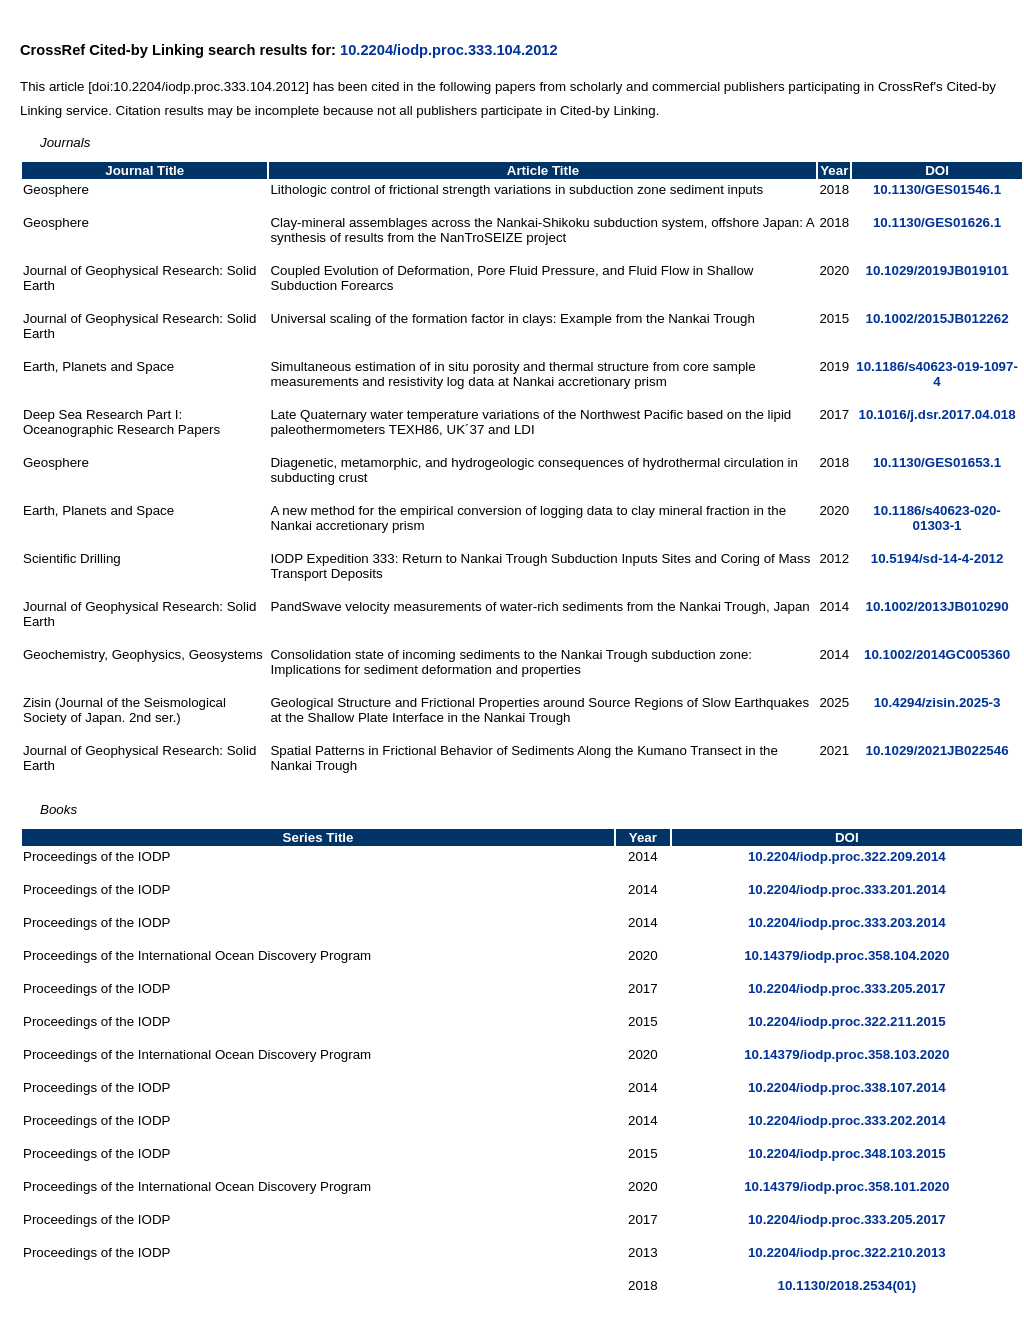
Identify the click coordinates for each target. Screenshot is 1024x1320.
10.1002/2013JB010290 (937, 606)
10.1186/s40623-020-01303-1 (936, 518)
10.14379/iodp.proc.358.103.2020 (846, 1054)
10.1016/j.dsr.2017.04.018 (936, 414)
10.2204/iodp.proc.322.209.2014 (847, 856)
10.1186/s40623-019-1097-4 (937, 374)
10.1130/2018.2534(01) (847, 1285)
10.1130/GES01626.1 (937, 222)
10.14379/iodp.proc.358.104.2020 (846, 955)
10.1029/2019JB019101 (937, 270)
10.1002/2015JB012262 (937, 318)
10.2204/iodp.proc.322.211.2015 (847, 1021)
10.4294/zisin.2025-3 (937, 702)
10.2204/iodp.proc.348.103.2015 (847, 1153)
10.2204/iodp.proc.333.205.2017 (847, 988)
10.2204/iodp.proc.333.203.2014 (847, 922)
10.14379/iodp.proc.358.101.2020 (846, 1186)
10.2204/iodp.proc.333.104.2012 (449, 50)
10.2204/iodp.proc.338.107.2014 (847, 1087)
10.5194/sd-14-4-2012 (937, 558)
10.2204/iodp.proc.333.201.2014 (847, 889)
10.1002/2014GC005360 (937, 654)
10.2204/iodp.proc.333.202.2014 (847, 1120)
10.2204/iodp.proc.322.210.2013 (847, 1252)
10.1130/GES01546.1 (937, 189)
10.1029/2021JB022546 (937, 750)
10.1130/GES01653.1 (937, 462)
